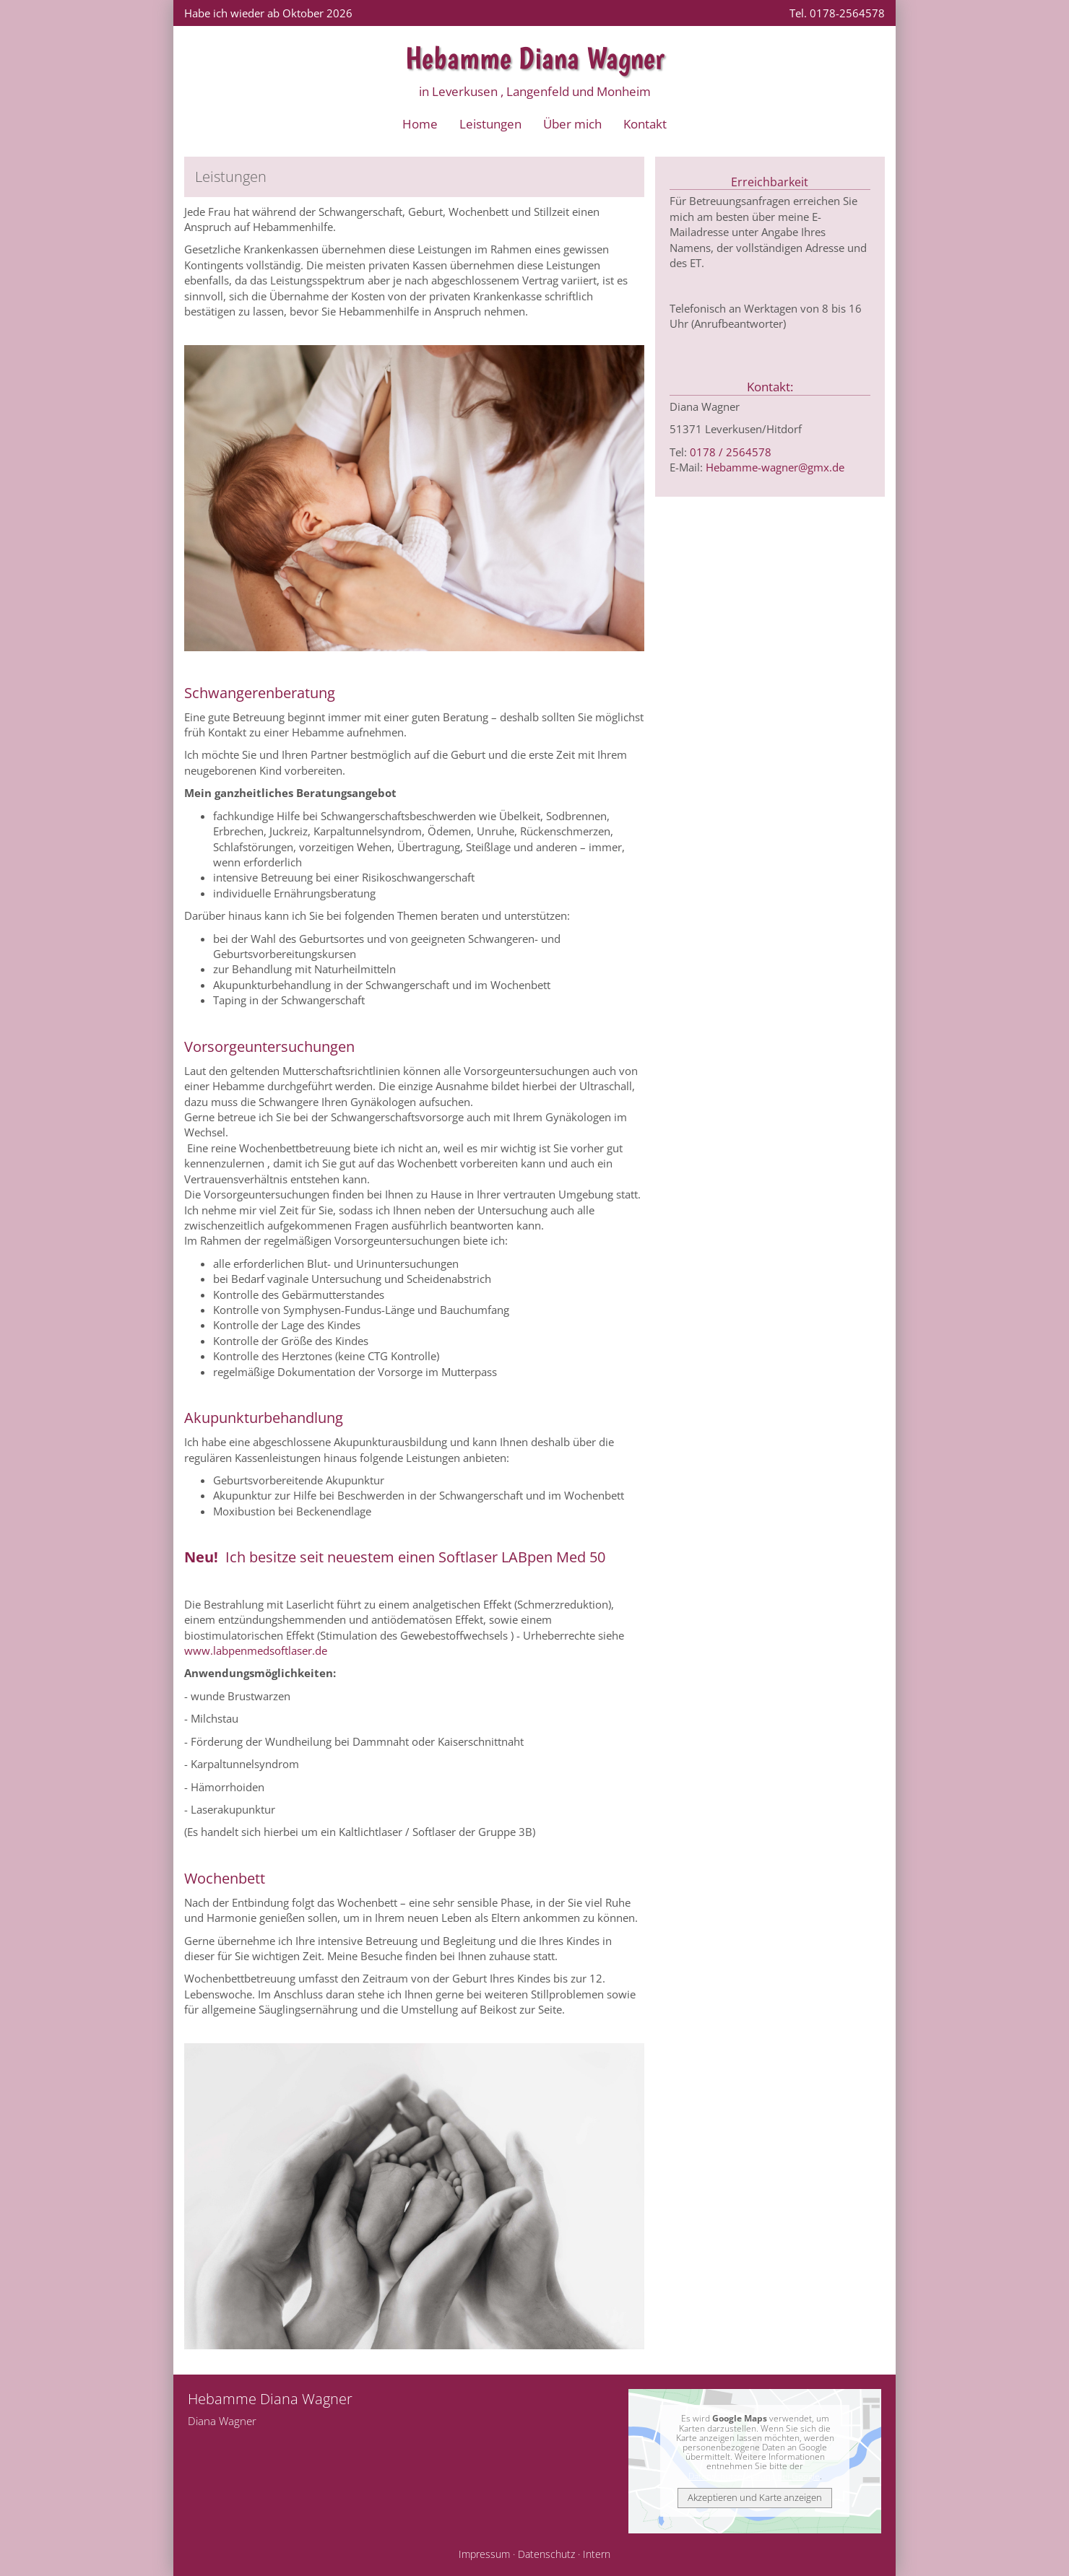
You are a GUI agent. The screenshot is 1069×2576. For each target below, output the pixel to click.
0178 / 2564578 (730, 452)
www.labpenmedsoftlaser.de (255, 1650)
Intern (596, 2554)
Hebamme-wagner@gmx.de (775, 467)
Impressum (484, 2554)
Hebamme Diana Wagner (535, 58)
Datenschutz (546, 2554)
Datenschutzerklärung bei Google (754, 2476)
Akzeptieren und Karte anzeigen (755, 2497)
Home (420, 124)
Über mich (572, 124)
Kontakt (645, 124)
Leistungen (490, 124)
